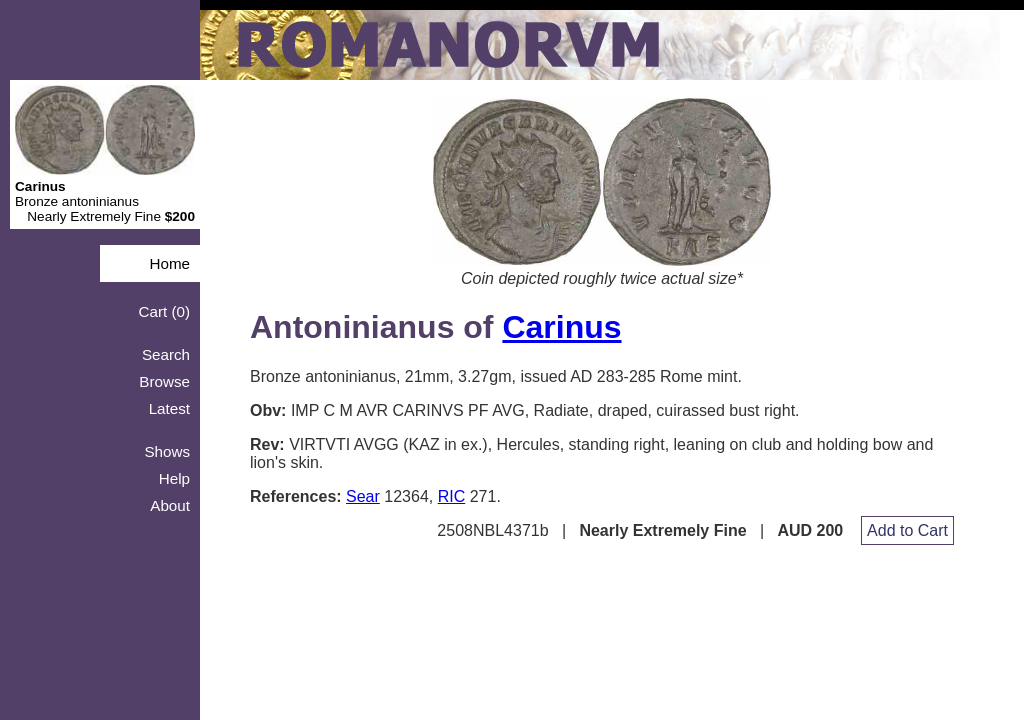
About (170, 505)
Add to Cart (907, 530)
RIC (452, 496)
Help (174, 478)
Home (169, 263)
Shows (167, 451)
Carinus (561, 327)
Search (166, 354)
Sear (363, 496)
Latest (169, 408)
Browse (164, 381)
